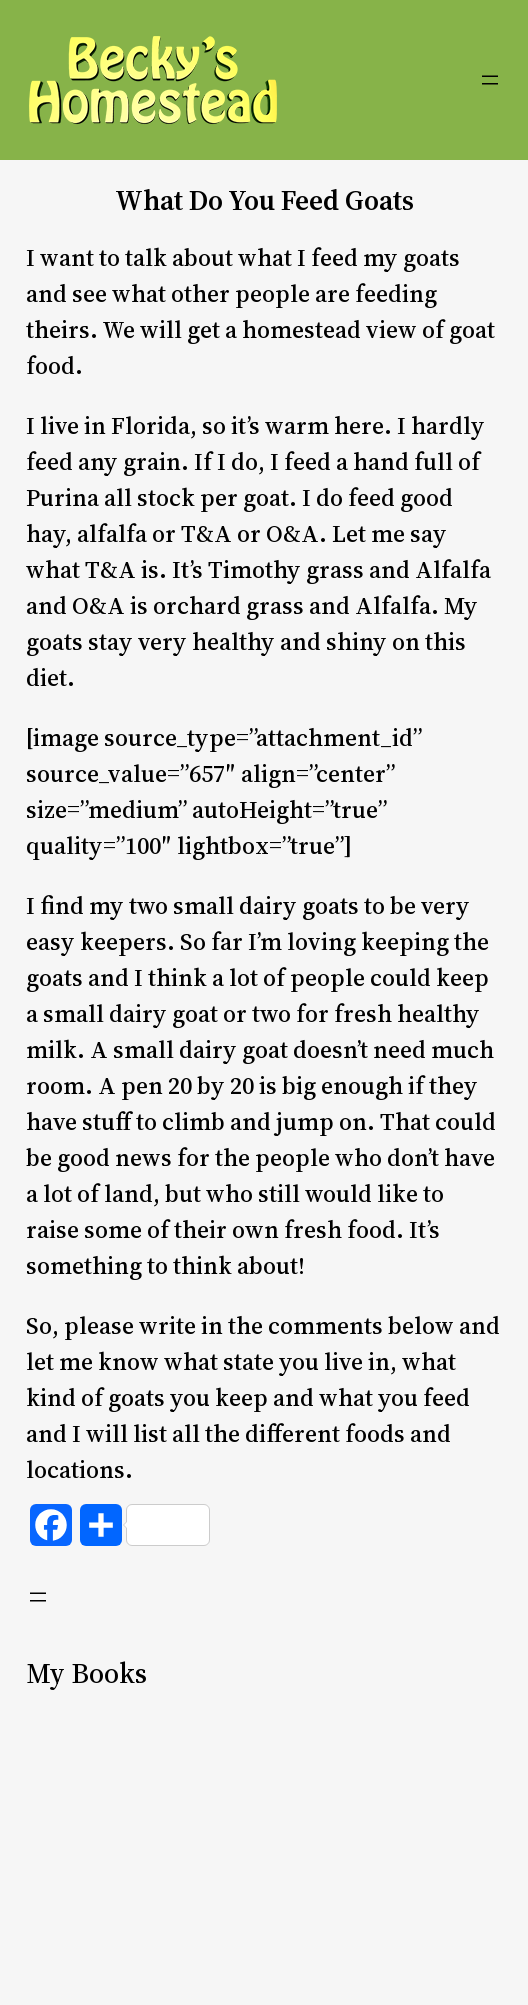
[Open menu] (490, 80)
